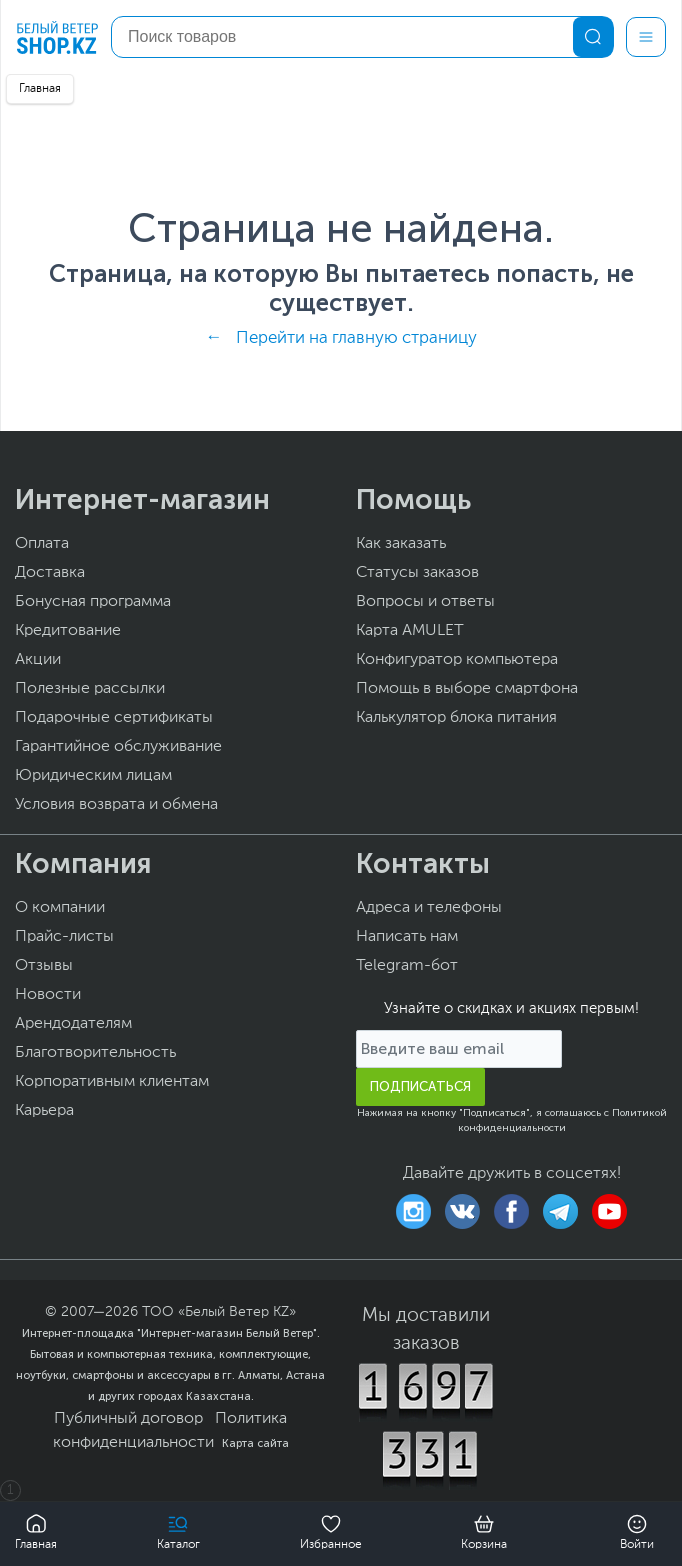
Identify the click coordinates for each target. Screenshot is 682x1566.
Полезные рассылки (90, 689)
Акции (38, 660)
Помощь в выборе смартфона (467, 689)
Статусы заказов (417, 573)
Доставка (50, 573)
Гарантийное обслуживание (118, 747)
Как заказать (401, 544)
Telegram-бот (407, 966)
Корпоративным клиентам (112, 1082)
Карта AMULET (410, 631)
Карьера (44, 1111)
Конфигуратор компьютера (457, 660)
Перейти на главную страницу (356, 338)
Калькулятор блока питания (456, 718)
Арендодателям (73, 1024)
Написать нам (407, 937)
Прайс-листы (64, 937)
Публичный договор (128, 1419)
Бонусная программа (93, 602)
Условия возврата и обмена (116, 805)
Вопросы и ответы (425, 602)
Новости (48, 995)
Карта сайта (255, 1443)
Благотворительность (95, 1053)
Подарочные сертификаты (114, 718)
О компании (60, 908)
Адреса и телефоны (429, 908)
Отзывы (44, 966)
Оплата (42, 544)
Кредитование (68, 631)
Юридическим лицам (93, 776)
